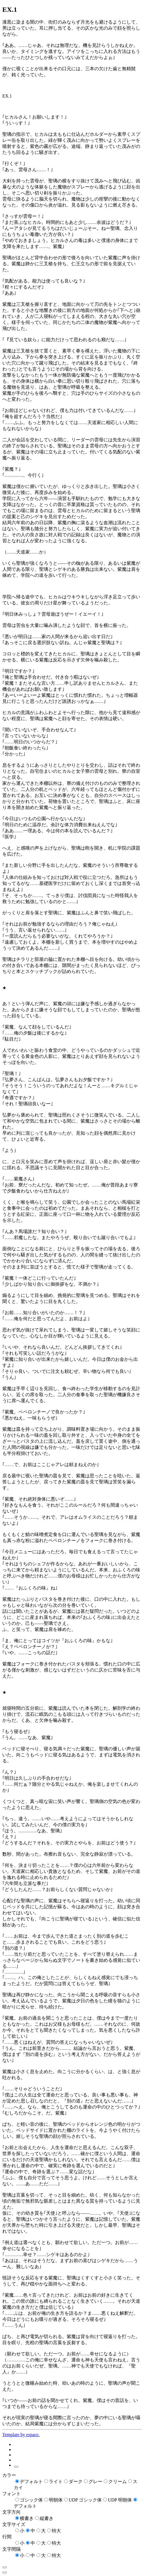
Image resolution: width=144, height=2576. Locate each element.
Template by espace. (21, 2434)
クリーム (117, 2481)
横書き (27, 2518)
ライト (56, 2481)
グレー (95, 2481)
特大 (56, 2530)
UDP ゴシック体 (85, 2499)
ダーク (75, 2481)
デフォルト (31, 2481)
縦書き (46, 2518)
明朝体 (56, 2499)
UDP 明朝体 (120, 2499)
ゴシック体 (31, 2499)
